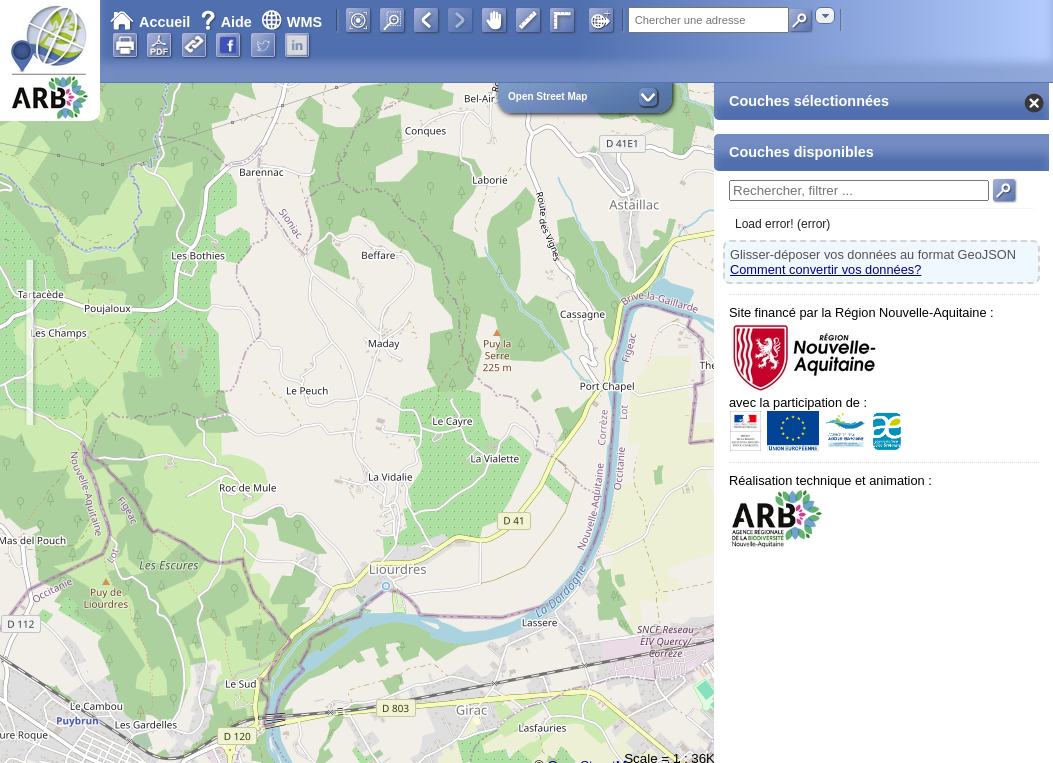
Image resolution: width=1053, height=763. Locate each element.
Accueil (150, 22)
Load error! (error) (782, 224)
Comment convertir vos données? (825, 269)
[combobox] (825, 15)
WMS (291, 22)
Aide (228, 22)
